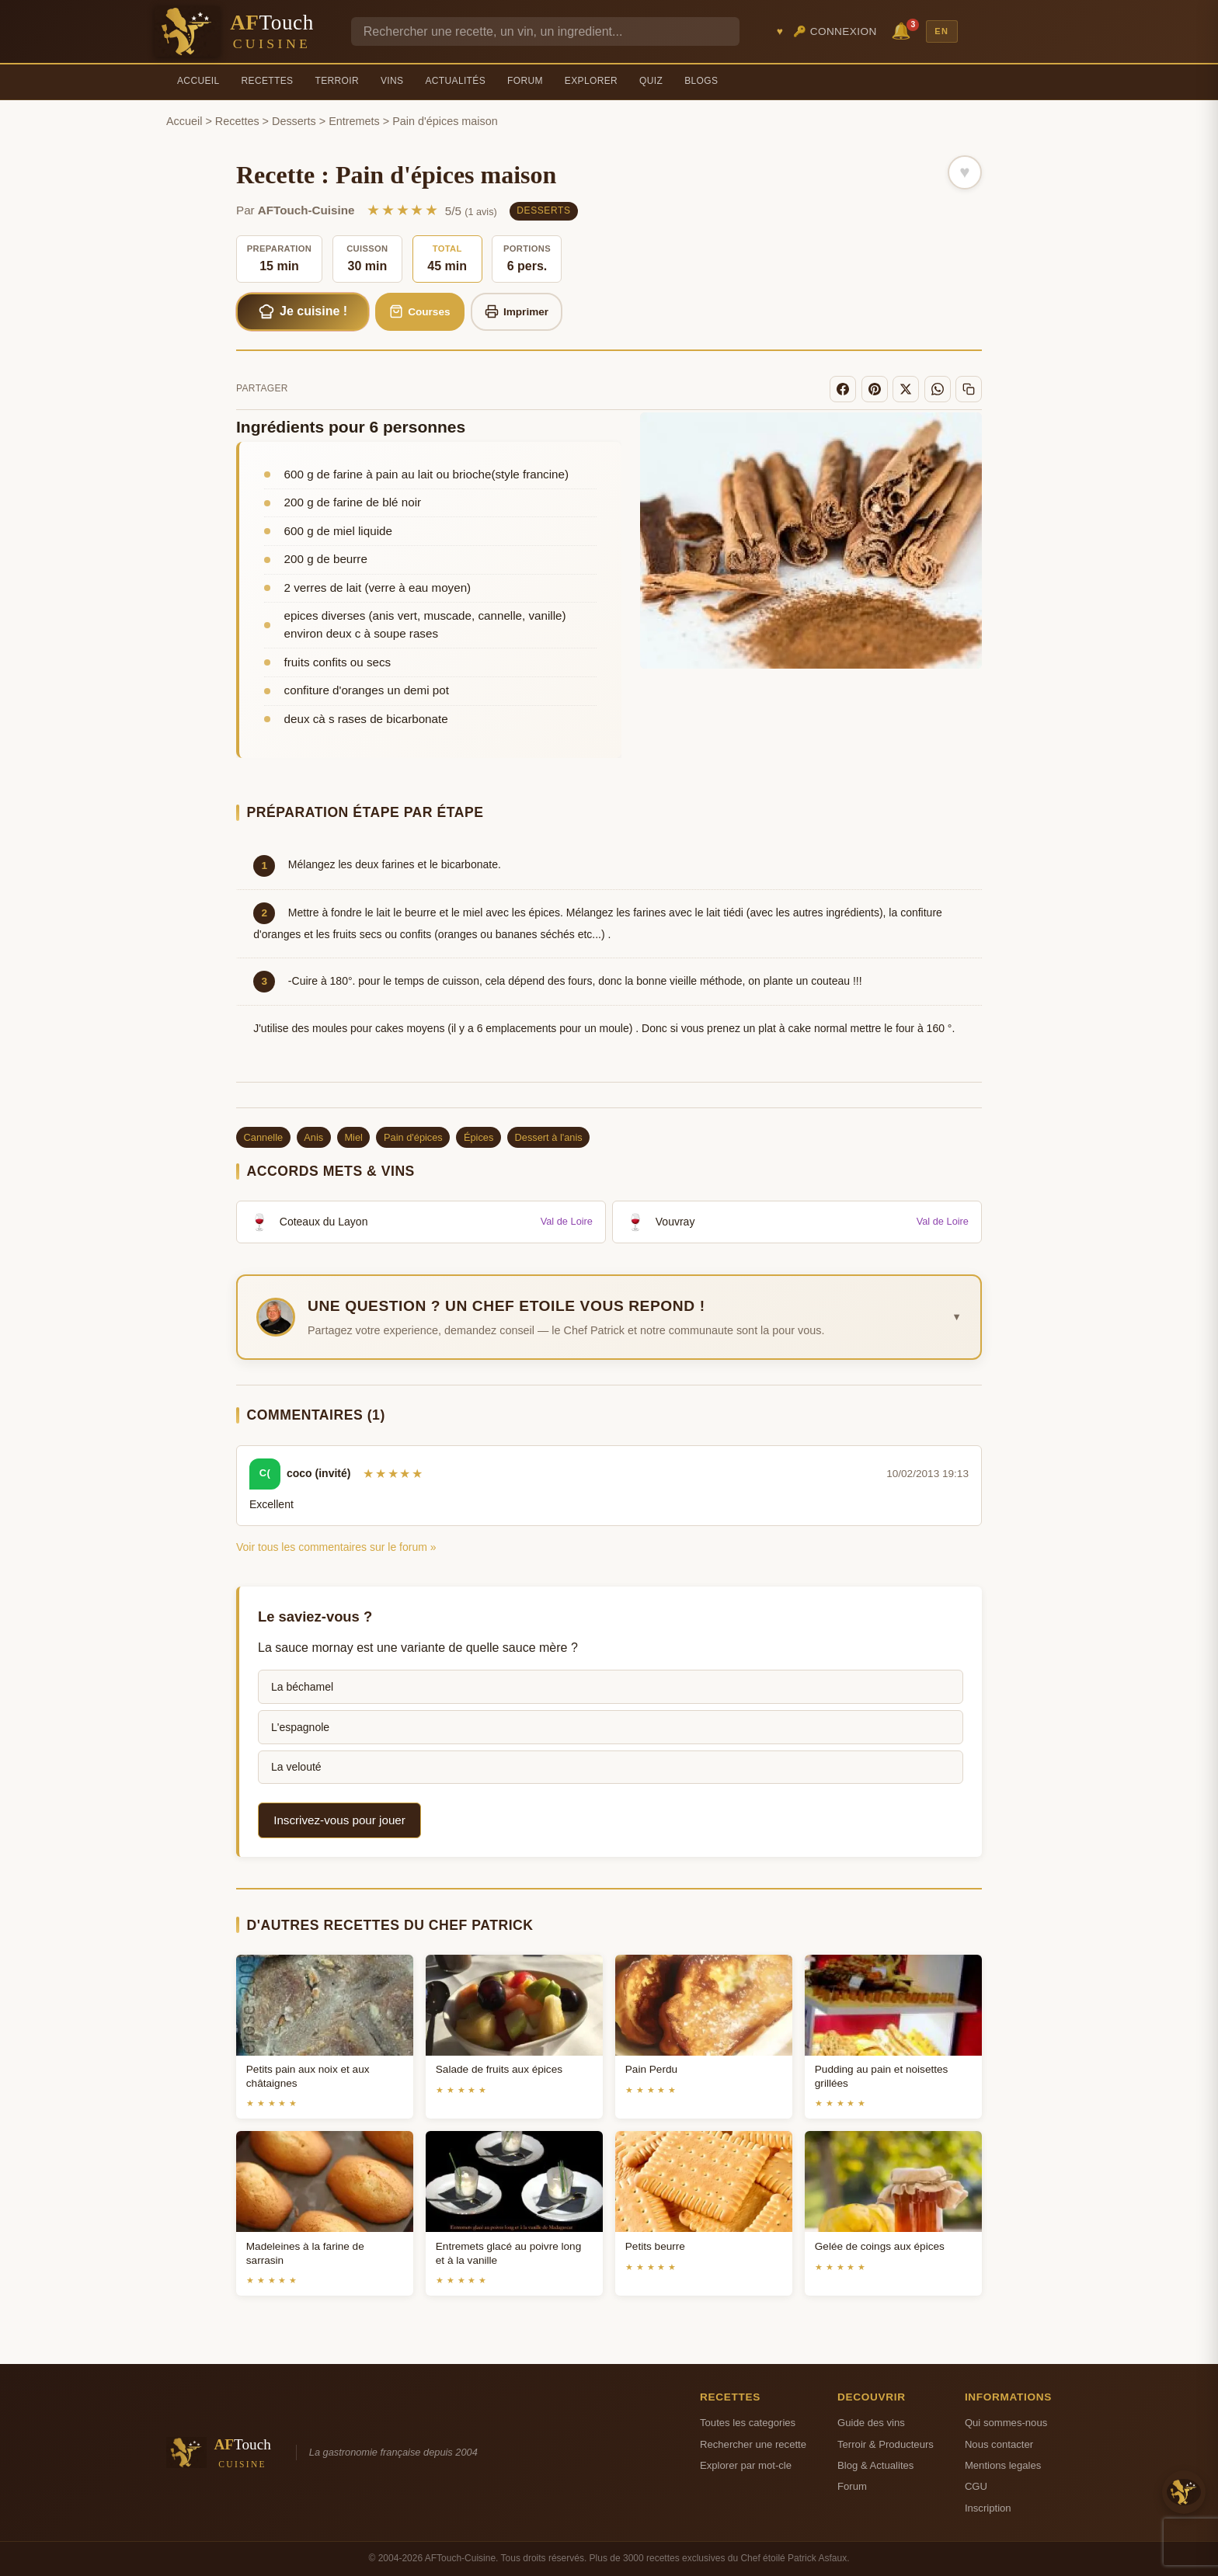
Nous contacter (999, 2444)
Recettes (268, 80)
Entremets (354, 121)
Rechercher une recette (753, 2444)
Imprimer (517, 311)
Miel (353, 1137)
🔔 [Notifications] (903, 30)
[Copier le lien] (968, 389)
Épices (478, 1137)
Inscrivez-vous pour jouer (339, 1820)
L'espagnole (300, 1727)
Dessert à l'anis (549, 1137)
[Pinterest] (874, 389)
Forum (525, 80)
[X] (906, 389)
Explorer (591, 80)
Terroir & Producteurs (885, 2444)
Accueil (198, 80)
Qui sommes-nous (1006, 2422)
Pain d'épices (413, 1137)
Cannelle (264, 1137)
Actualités (455, 80)
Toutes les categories (747, 2422)
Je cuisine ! (303, 311)
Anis (313, 1137)
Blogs (701, 80)
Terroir (337, 80)
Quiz (651, 80)
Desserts (294, 121)
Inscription (988, 2508)
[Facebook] (843, 389)
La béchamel (302, 1687)
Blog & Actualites (875, 2465)
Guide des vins (871, 2422)
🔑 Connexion (835, 31)
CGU (976, 2486)
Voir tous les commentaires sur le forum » (336, 1547)
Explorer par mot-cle (746, 2465)
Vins (392, 80)
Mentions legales (1003, 2465)
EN (941, 31)
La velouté (296, 1767)
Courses (420, 311)
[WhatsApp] (937, 389)
